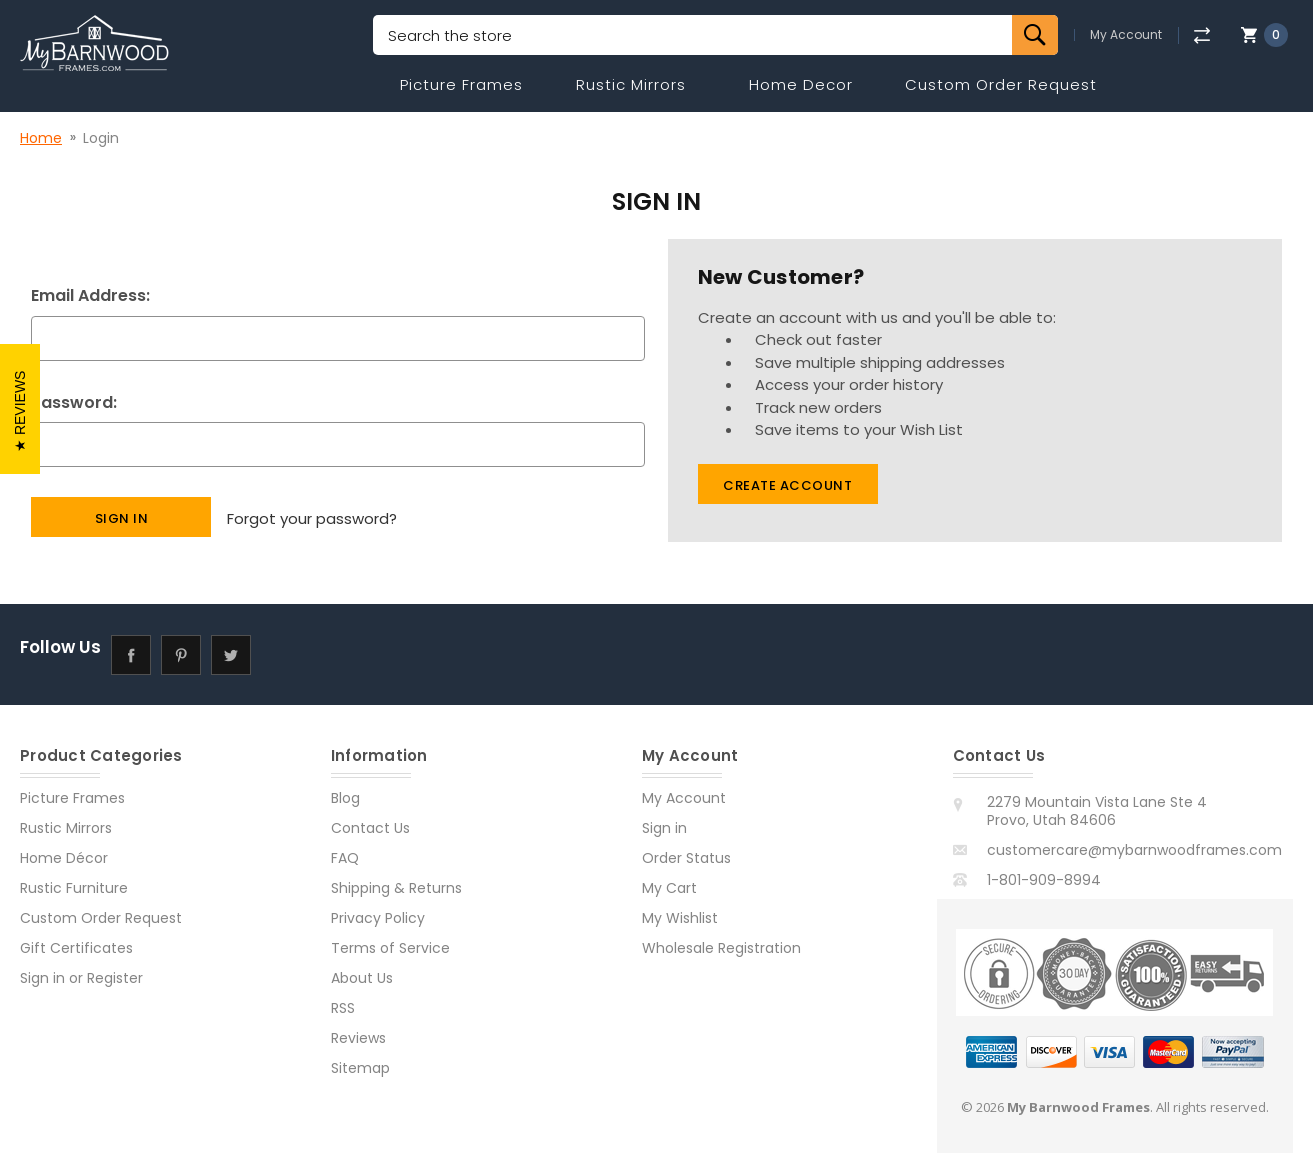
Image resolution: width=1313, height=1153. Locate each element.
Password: (74, 402)
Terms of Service (390, 948)
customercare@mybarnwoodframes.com (1134, 850)
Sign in (42, 978)
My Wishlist (680, 918)
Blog (345, 798)
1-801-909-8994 (1044, 880)
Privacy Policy (378, 918)
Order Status (686, 858)
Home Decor (801, 84)
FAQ (345, 858)
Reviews (358, 1038)
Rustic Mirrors (631, 84)
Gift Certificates (76, 948)
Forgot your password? (312, 516)
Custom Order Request (1001, 84)
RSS (343, 1008)
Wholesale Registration (721, 948)
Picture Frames (461, 84)
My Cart (669, 888)
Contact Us (370, 828)
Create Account (787, 485)
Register (115, 978)
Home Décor (64, 858)
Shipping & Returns (396, 888)
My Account (1126, 35)
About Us (362, 978)
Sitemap (360, 1068)
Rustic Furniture (74, 888)
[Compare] (1201, 35)
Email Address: (90, 295)
